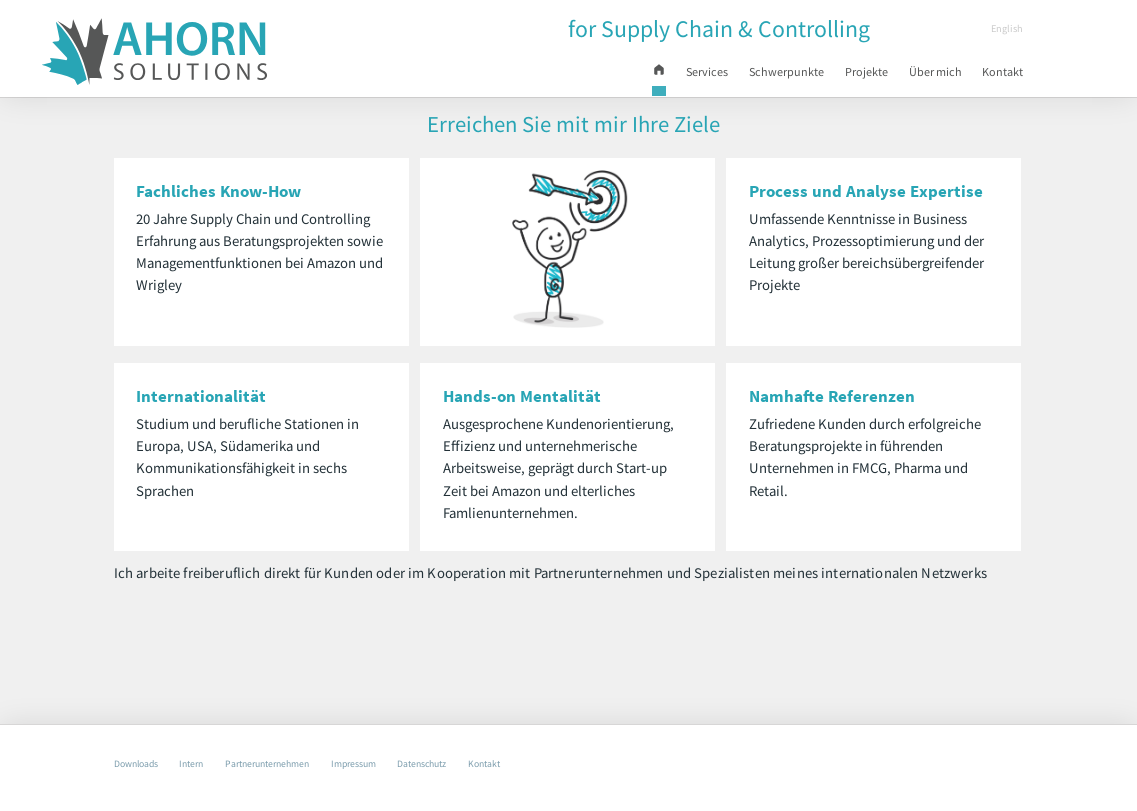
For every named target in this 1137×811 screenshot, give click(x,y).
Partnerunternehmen (299, 762)
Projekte (835, 75)
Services (646, 75)
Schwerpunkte (741, 75)
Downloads (141, 762)
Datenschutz (488, 762)
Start (596, 77)
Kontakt (998, 75)
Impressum (404, 762)
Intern (207, 762)
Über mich (918, 75)
